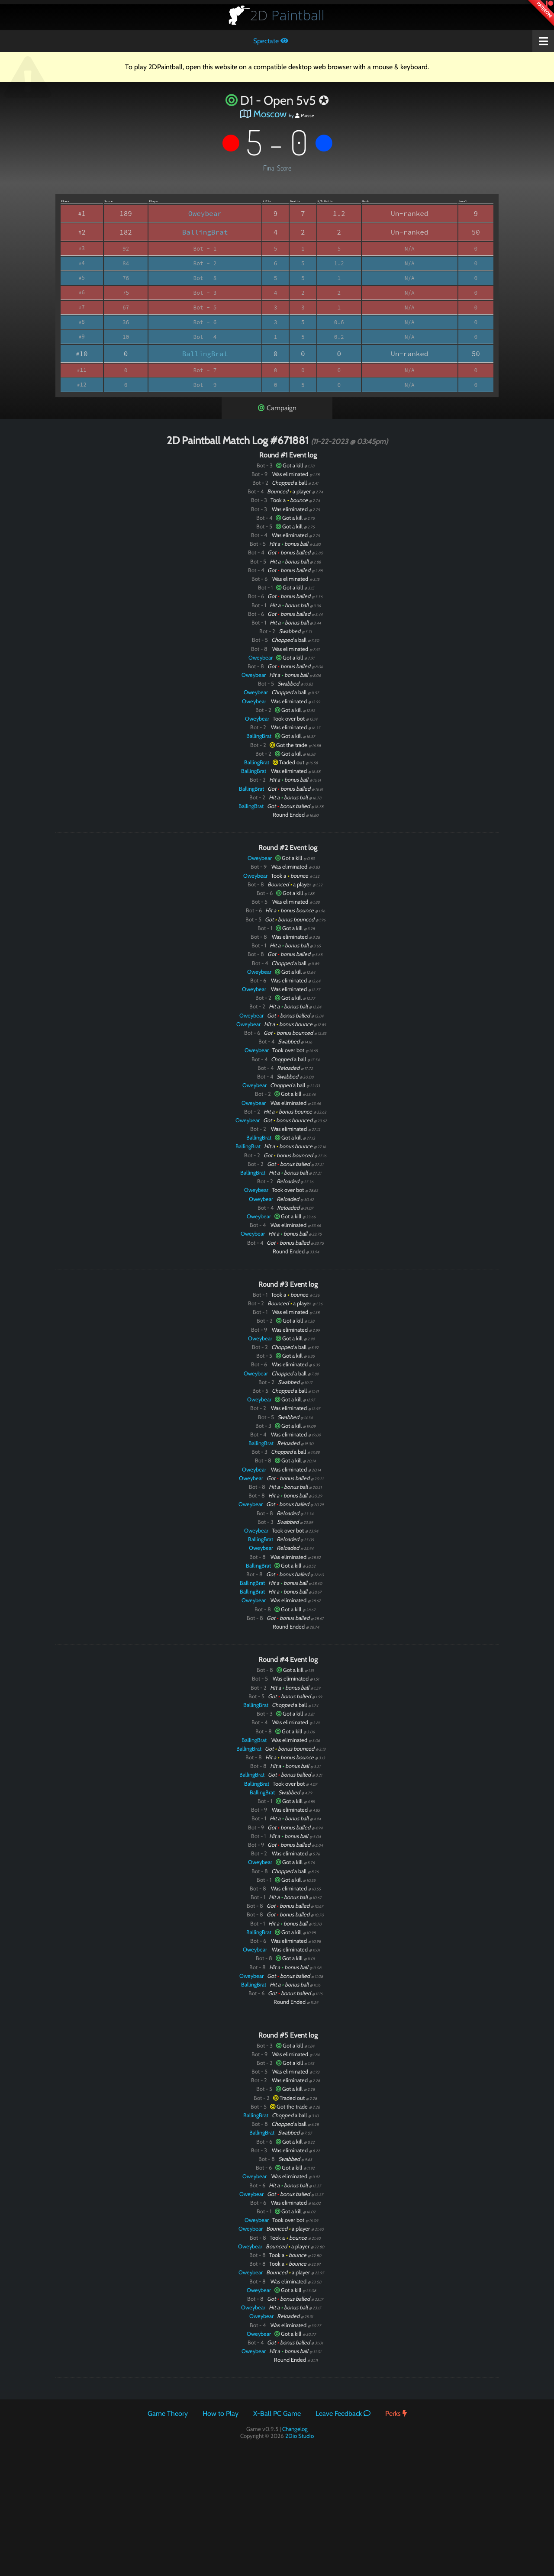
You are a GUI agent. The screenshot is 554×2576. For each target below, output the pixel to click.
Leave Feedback (343, 2413)
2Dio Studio (299, 2435)
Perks (396, 2413)
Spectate (270, 41)
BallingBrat (205, 232)
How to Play (220, 2413)
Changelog (295, 2428)
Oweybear (205, 213)
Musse (304, 116)
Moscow (270, 114)
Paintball (287, 15)
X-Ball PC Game (277, 2413)
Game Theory (168, 2413)
